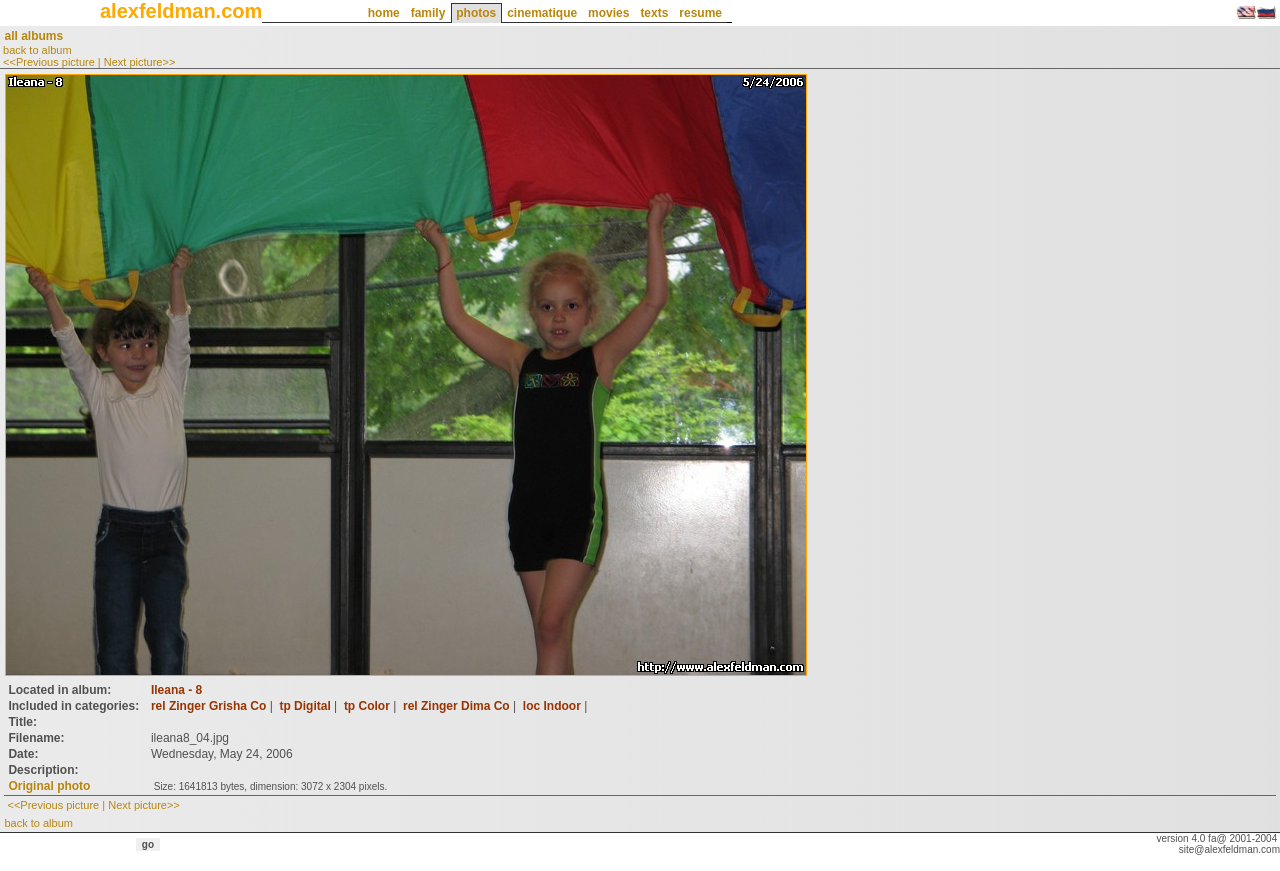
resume (700, 13)
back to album (37, 50)
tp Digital (304, 706)
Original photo (49, 786)
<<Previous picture (49, 62)
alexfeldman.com (181, 11)
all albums (33, 36)
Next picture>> (140, 62)
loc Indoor (552, 706)
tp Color (367, 706)
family (428, 13)
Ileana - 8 (176, 690)
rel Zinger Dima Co (456, 706)
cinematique (542, 13)
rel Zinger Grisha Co (208, 706)
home (384, 13)
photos (476, 13)
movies (608, 13)
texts (654, 13)
